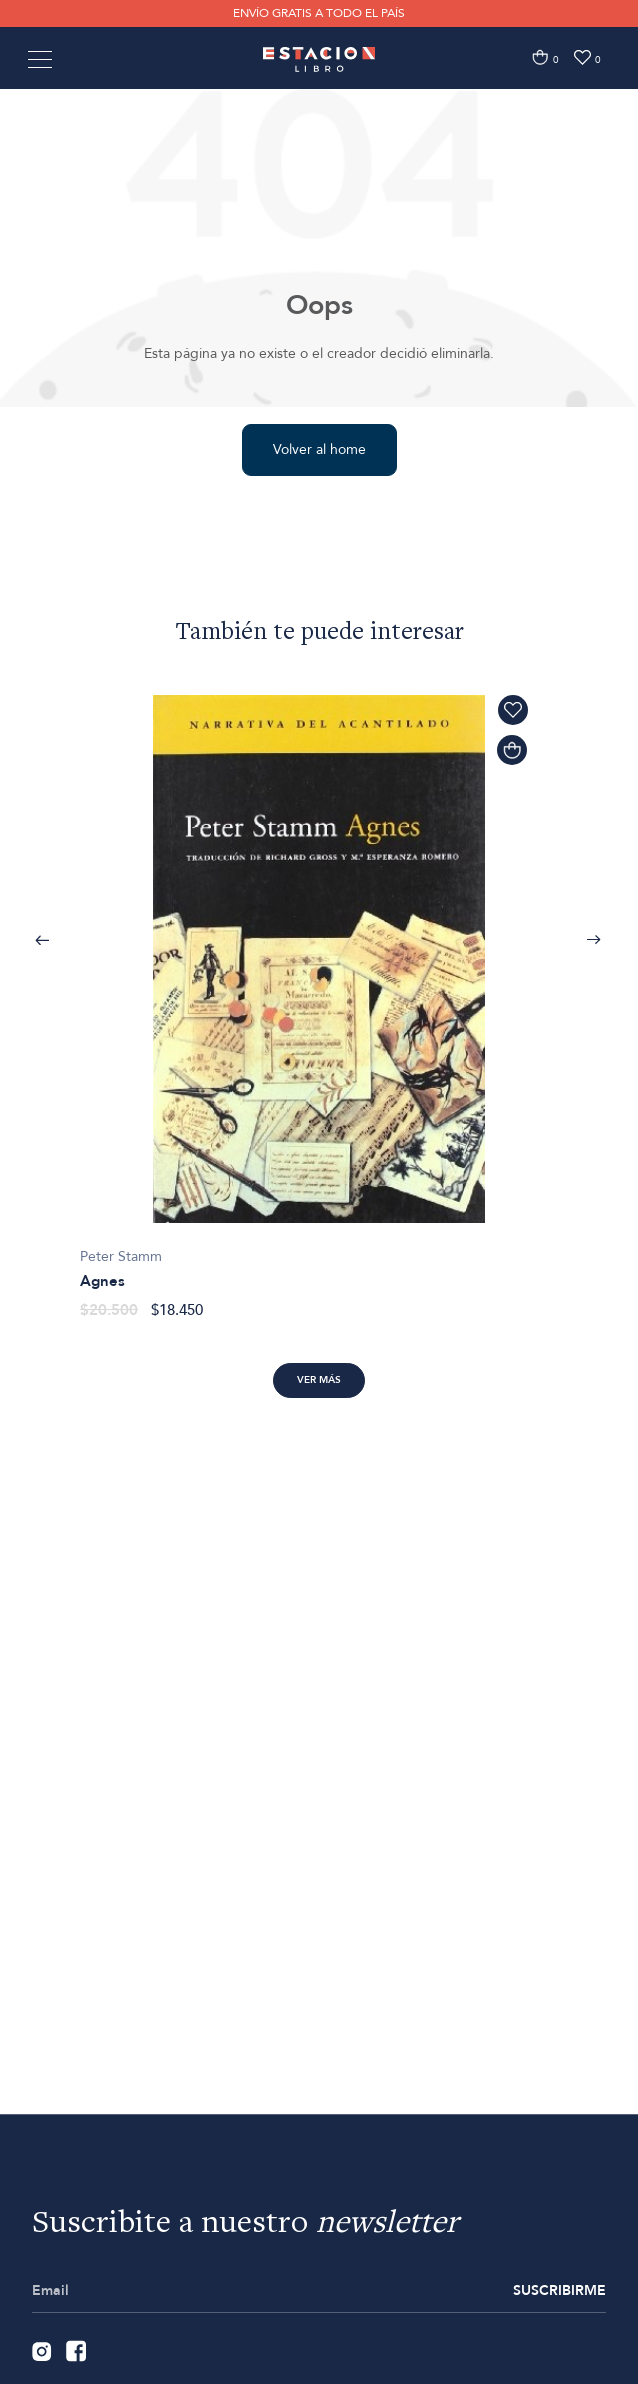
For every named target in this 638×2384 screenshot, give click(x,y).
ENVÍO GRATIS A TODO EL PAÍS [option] (319, 13)
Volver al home (319, 449)
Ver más (319, 1380)
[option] (319, 996)
